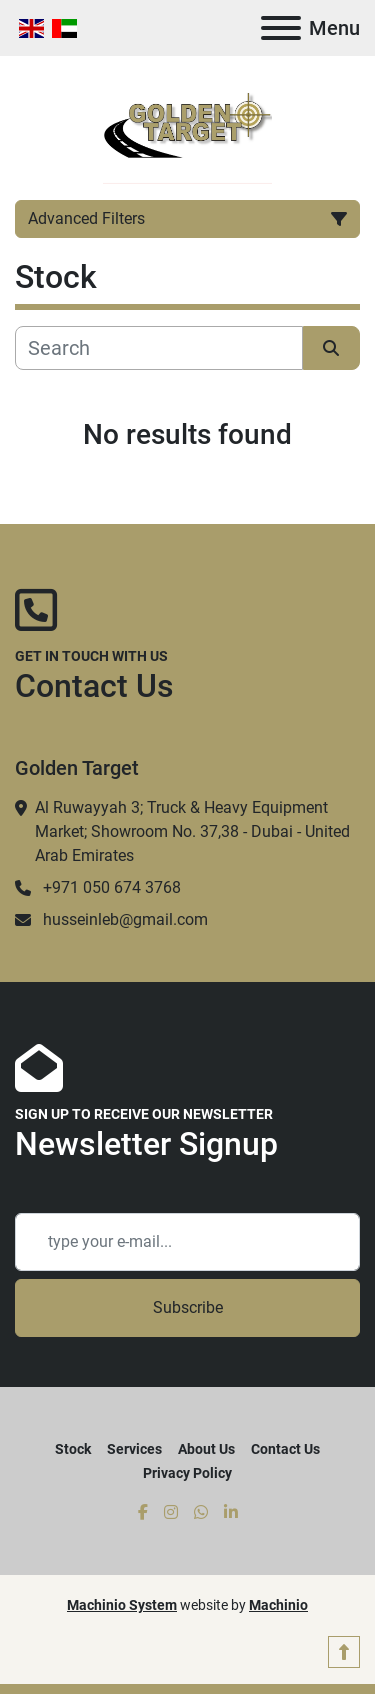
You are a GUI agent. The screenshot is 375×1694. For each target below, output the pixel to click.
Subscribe (188, 1307)
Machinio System (122, 1605)
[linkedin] (231, 1513)
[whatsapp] (201, 1513)
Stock (73, 1449)
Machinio (278, 1605)
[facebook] (143, 1513)
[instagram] (171, 1513)
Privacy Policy (187, 1473)
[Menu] (281, 28)
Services (134, 1449)
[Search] (159, 348)
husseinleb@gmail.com (125, 919)
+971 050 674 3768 (112, 887)
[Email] (187, 1242)
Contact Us (285, 1449)
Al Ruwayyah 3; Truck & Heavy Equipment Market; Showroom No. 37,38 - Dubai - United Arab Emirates (192, 831)
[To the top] (344, 1652)
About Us (206, 1449)
